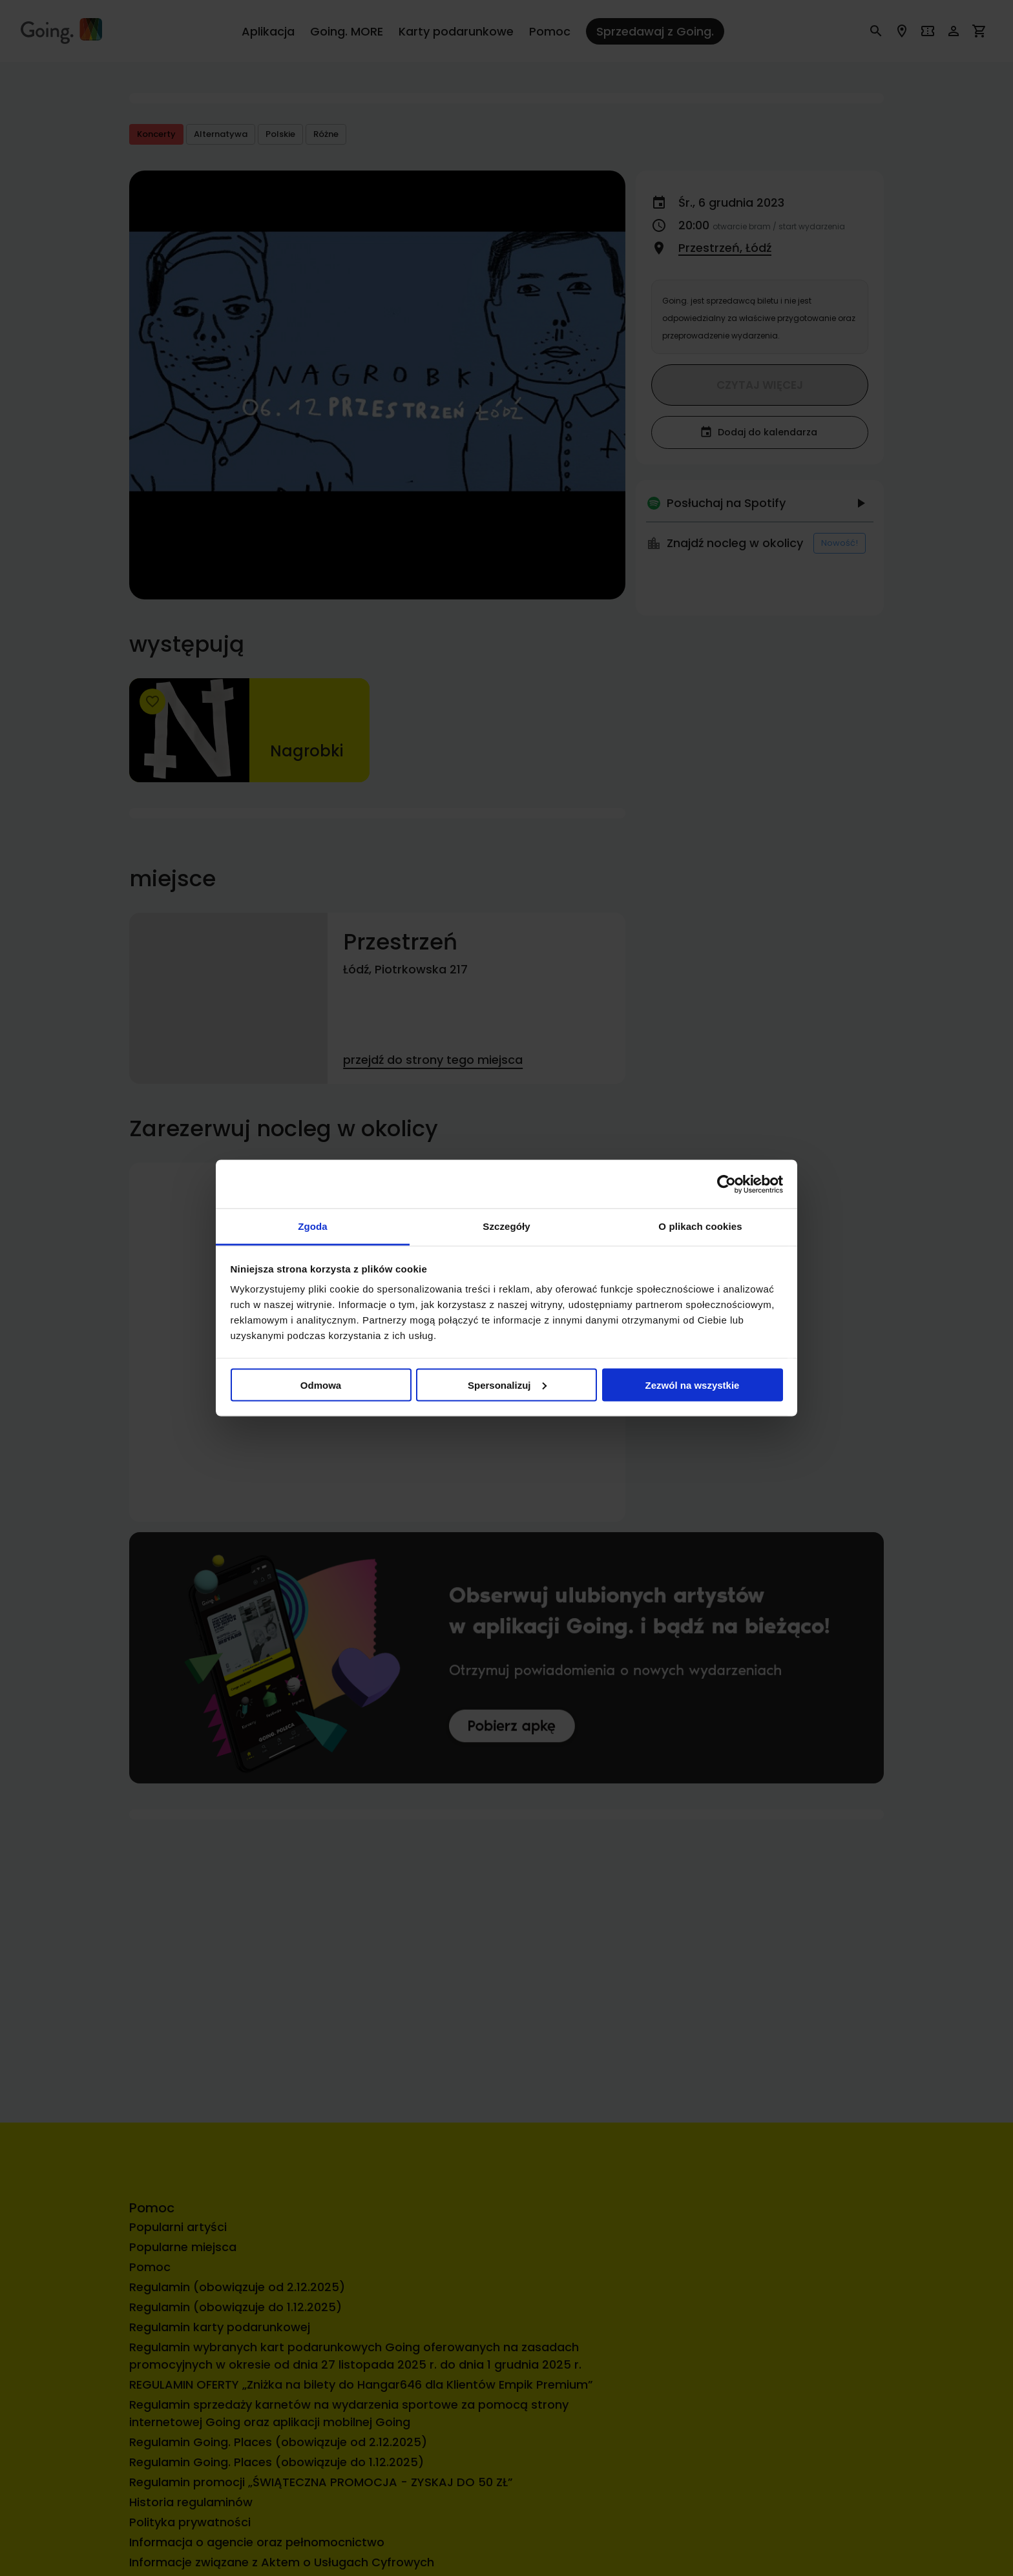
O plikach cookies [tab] (700, 1226)
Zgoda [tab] (313, 1226)
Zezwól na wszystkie (692, 1384)
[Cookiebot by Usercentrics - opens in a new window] (726, 1184)
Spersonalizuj (507, 1384)
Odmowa (320, 1384)
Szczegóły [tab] (506, 1226)
